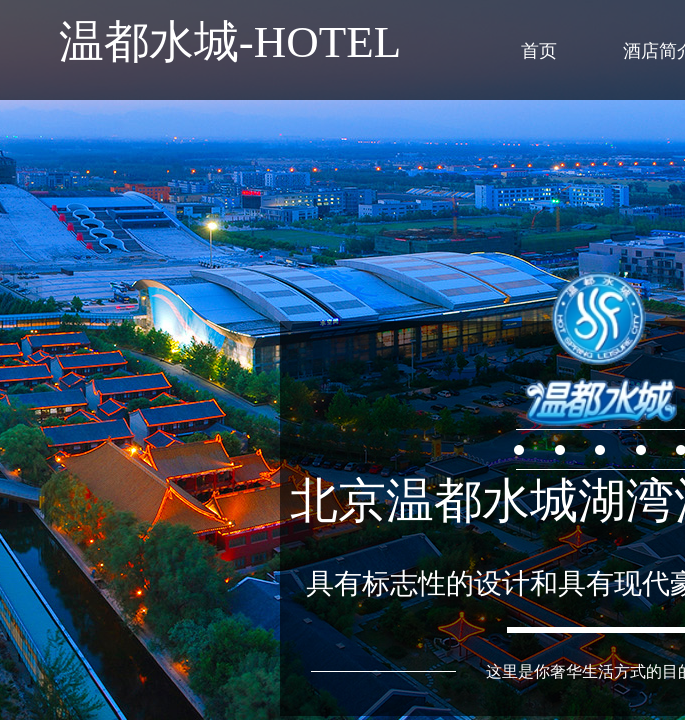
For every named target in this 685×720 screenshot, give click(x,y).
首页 (539, 51)
